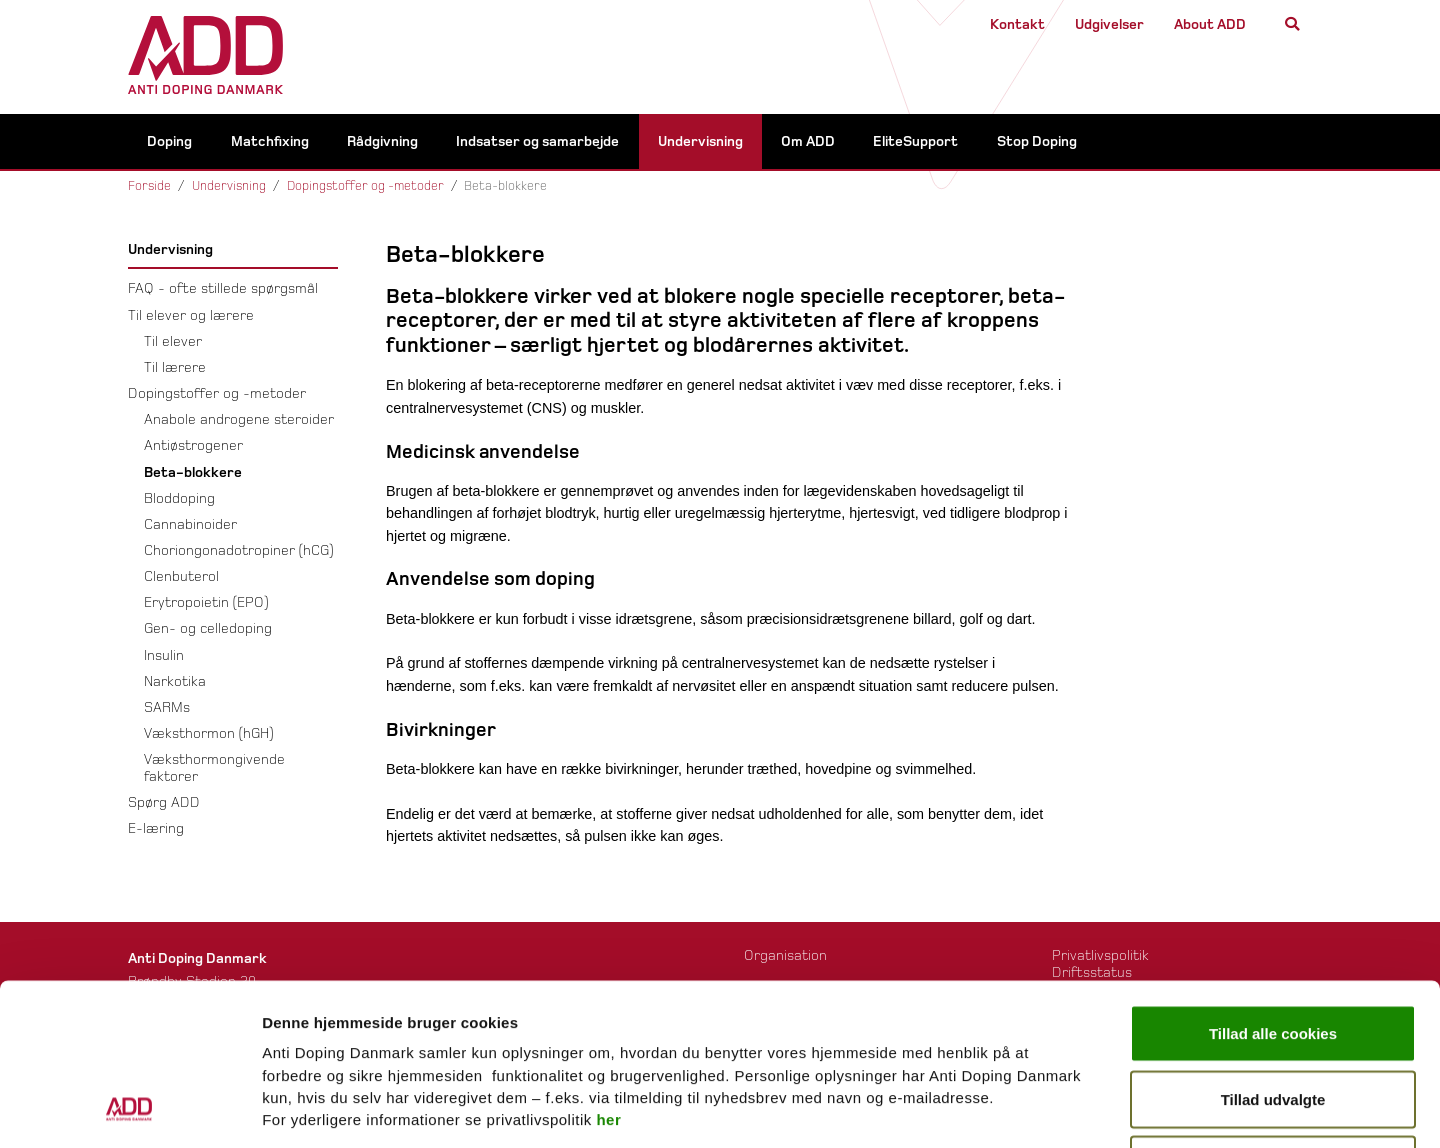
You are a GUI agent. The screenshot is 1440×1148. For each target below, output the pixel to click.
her (608, 971)
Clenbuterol (181, 579)
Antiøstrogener (193, 448)
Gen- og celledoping (208, 631)
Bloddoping (179, 500)
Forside (149, 189)
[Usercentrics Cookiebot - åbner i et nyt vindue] (129, 1109)
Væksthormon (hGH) (208, 736)
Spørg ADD (164, 804)
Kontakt (1017, 24)
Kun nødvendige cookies (1273, 1016)
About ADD (1210, 24)
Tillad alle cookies (1273, 885)
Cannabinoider (190, 526)
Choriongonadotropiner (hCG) (238, 552)
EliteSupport (915, 143)
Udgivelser (1109, 24)
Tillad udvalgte (1273, 951)
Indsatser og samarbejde (537, 143)
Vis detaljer (1026, 1108)
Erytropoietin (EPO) (206, 605)
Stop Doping (1037, 143)
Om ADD (808, 143)
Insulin (164, 657)
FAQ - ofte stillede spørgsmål (223, 291)
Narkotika (175, 683)
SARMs (167, 709)
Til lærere (175, 369)
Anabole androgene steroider (239, 422)
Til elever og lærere (191, 317)
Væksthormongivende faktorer (214, 771)
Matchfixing (270, 143)
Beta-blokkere (193, 474)
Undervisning (700, 143)
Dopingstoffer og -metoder (365, 189)
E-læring (156, 831)
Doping (169, 143)
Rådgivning (382, 143)
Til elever (173, 343)
